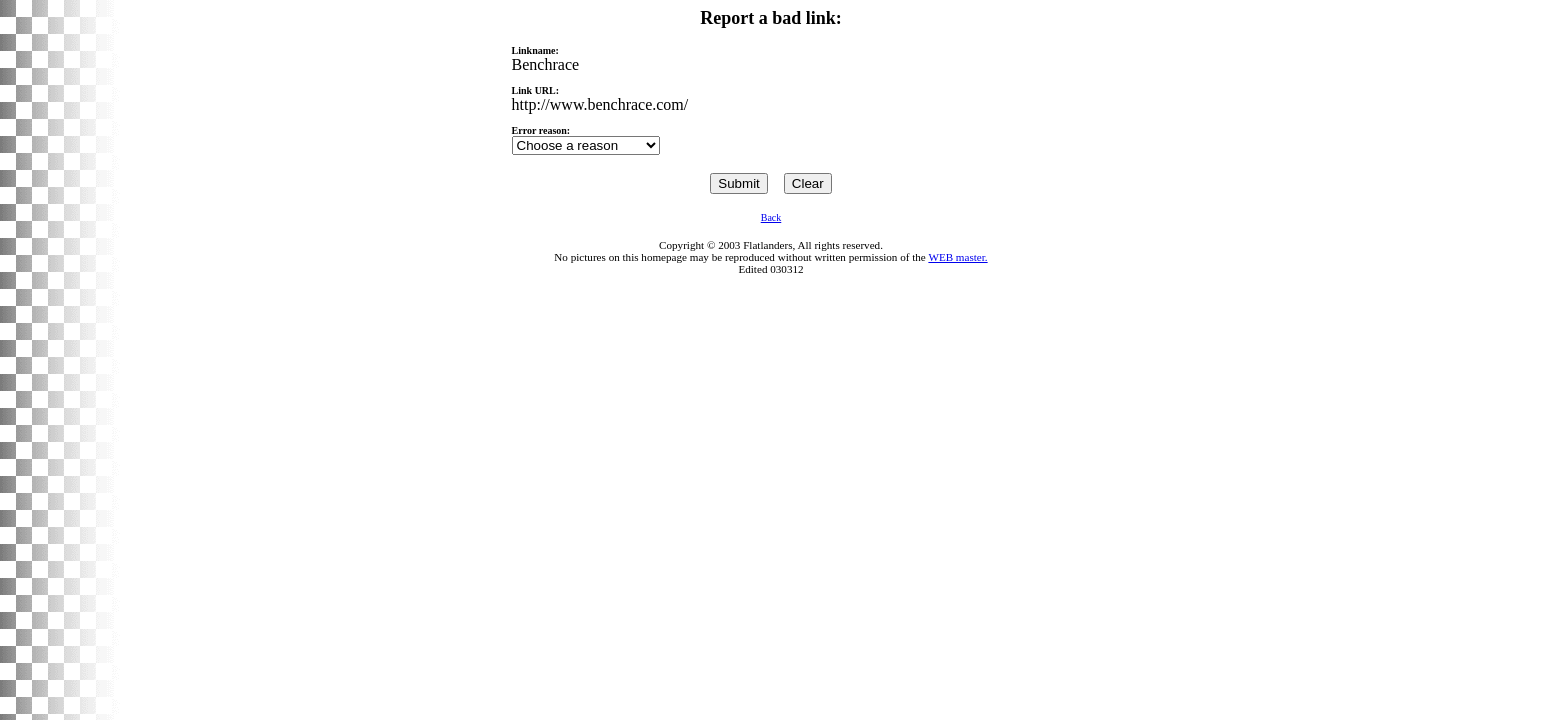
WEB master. (957, 257)
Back (771, 217)
